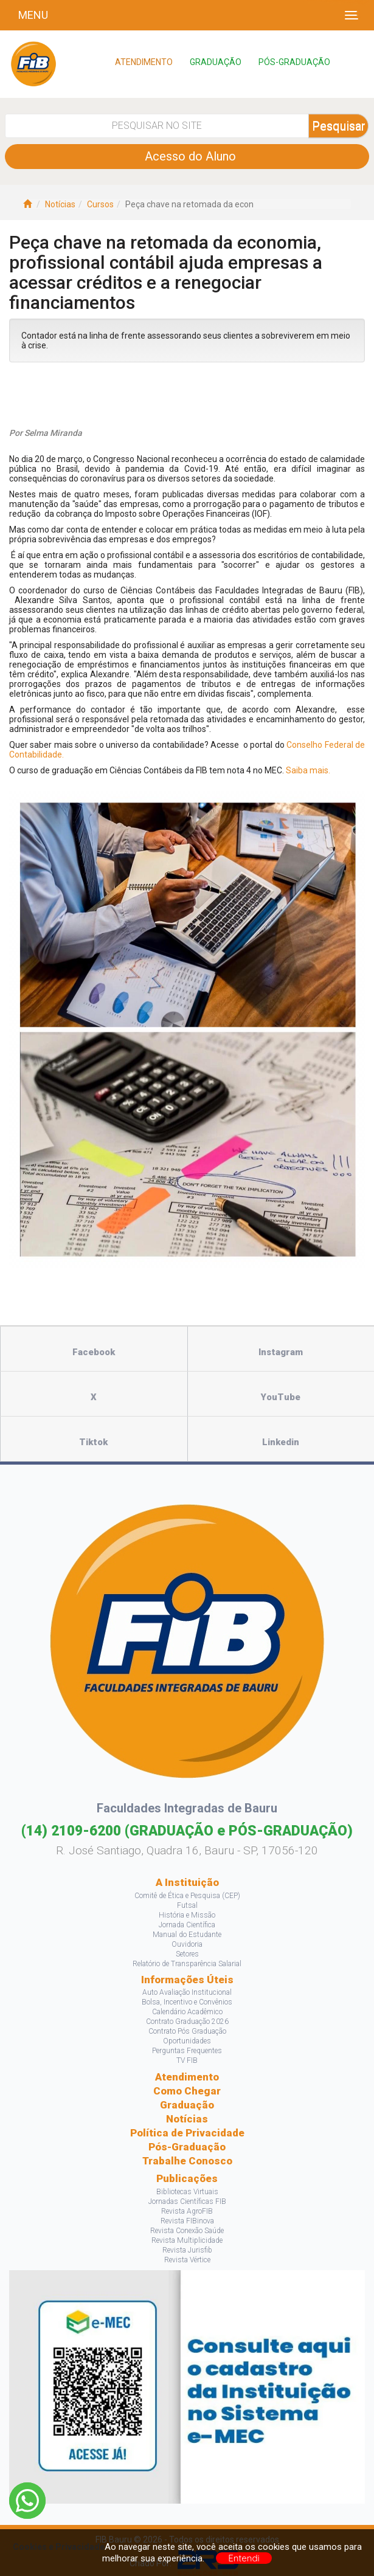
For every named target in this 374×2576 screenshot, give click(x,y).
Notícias (60, 204)
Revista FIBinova (187, 2221)
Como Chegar (187, 2091)
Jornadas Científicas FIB (187, 2201)
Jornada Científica (187, 1925)
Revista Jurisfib (187, 2250)
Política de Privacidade (187, 2133)
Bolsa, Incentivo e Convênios (187, 2002)
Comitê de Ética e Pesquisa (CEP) (187, 1895)
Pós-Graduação (187, 2147)
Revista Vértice (187, 2260)
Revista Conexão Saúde (187, 2230)
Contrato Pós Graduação (187, 2031)
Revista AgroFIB (187, 2211)
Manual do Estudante (187, 1934)
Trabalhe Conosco (187, 2161)
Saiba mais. (308, 770)
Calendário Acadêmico (187, 2012)
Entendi (244, 2558)
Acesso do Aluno (187, 156)
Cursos (100, 204)
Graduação (187, 2105)
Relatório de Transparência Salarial (187, 1964)
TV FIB (187, 2060)
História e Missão (187, 1915)
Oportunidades (187, 2041)
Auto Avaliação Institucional (187, 1992)
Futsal (187, 1905)
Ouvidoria (187, 1944)
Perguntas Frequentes (187, 2050)
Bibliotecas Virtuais (187, 2192)
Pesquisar (338, 126)
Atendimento (187, 2077)
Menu (33, 15)
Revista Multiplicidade (187, 2240)
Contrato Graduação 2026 (187, 2021)
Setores (187, 1954)
